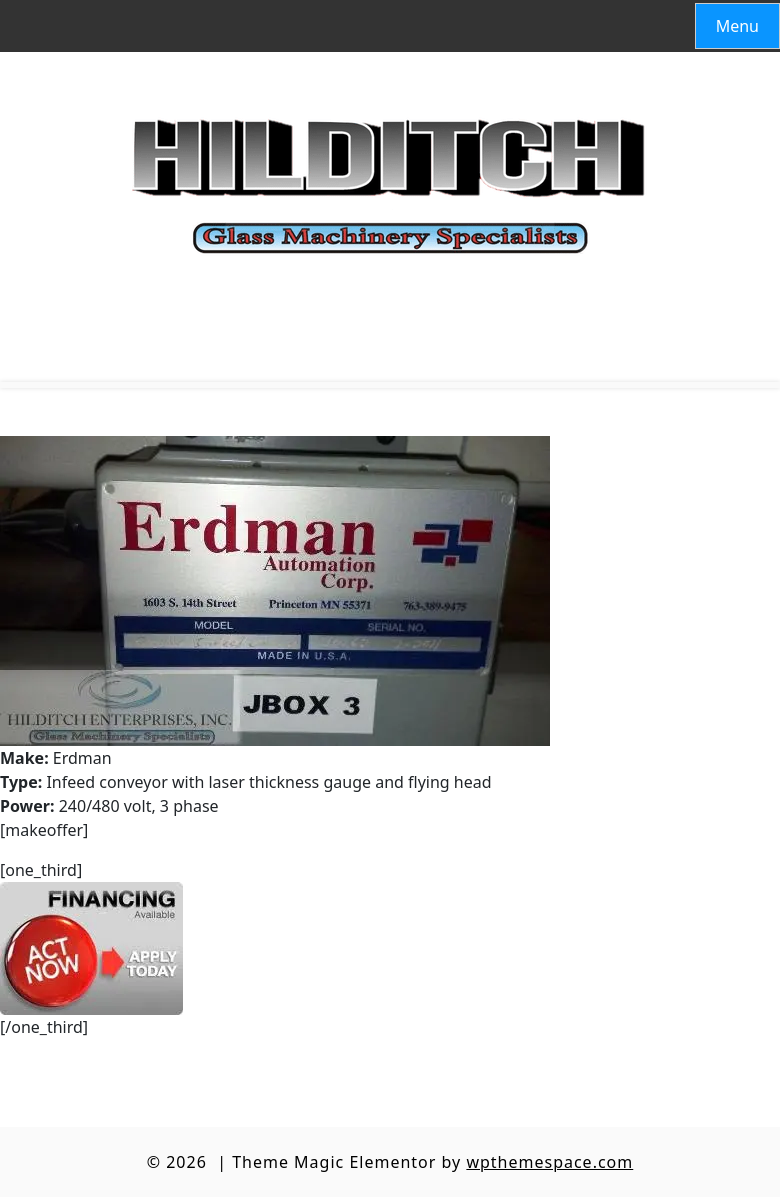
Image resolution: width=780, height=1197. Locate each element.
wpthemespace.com (549, 1162)
